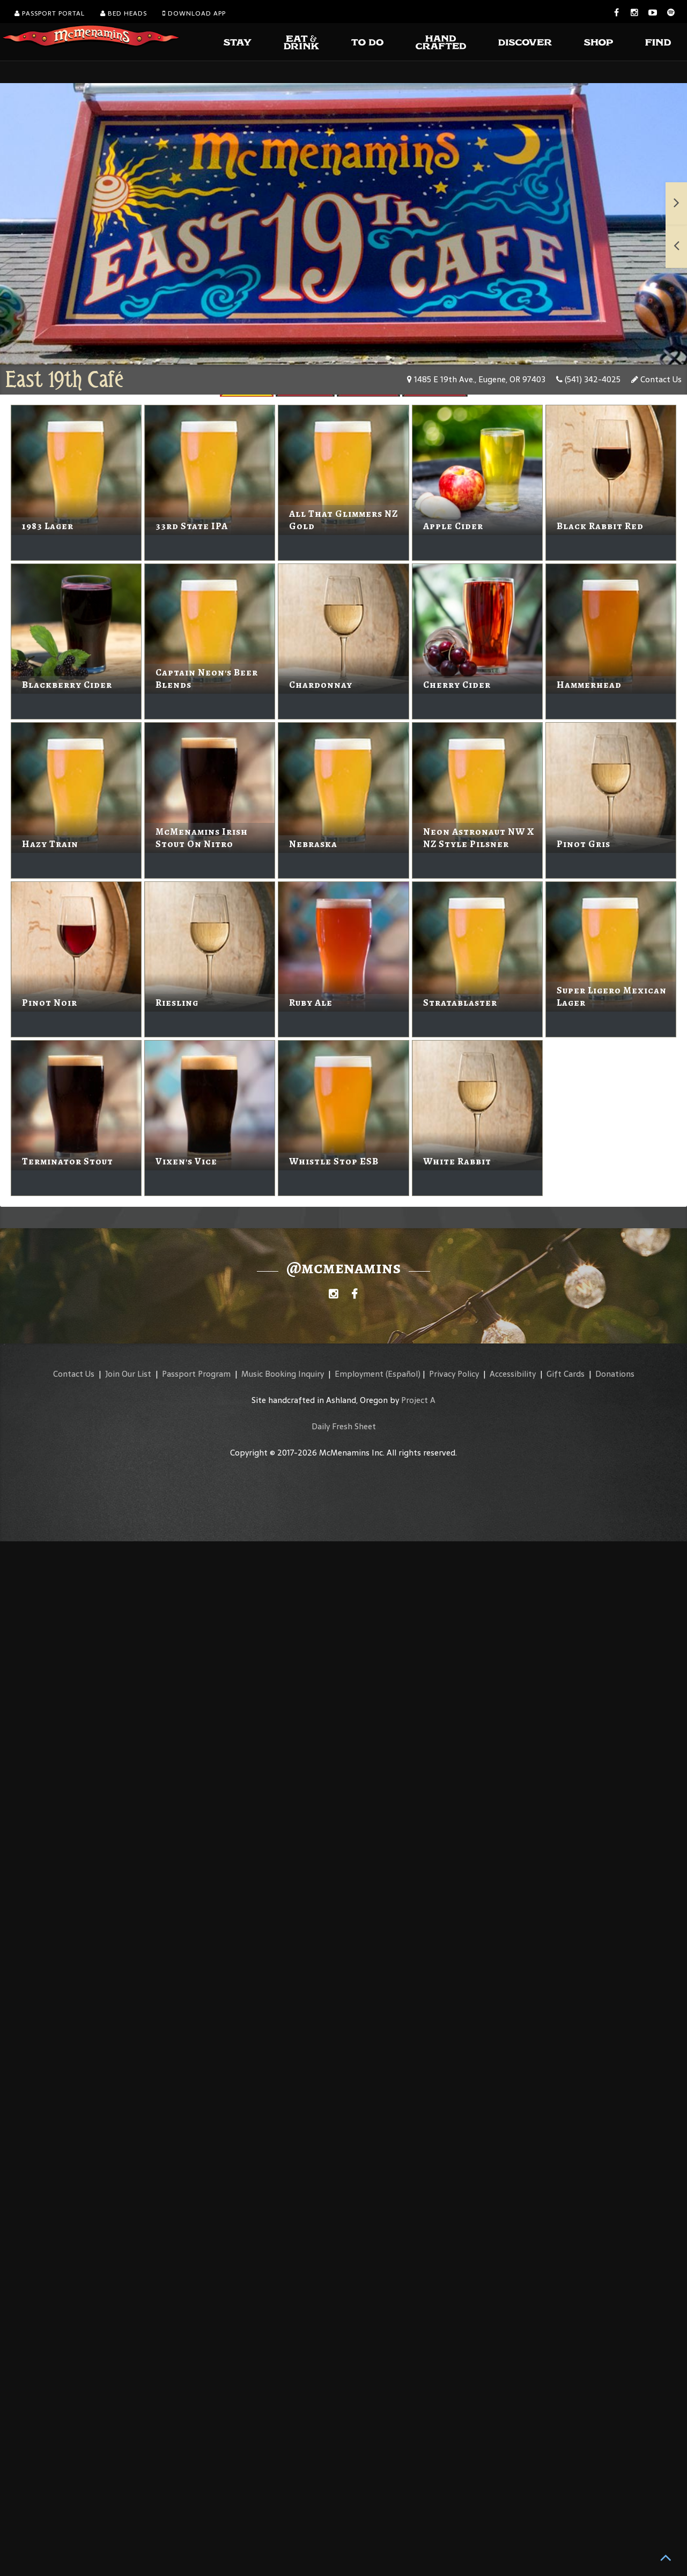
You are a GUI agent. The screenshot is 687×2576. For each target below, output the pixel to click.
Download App (194, 13)
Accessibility (513, 1373)
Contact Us (656, 379)
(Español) (403, 1373)
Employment (359, 1373)
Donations (614, 1373)
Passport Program (196, 1373)
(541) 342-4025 (588, 379)
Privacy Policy (454, 1373)
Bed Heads (123, 13)
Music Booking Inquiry (282, 1373)
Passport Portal (49, 13)
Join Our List (128, 1373)
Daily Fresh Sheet (344, 1426)
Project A (418, 1400)
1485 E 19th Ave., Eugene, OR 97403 (476, 379)
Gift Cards (565, 1373)
